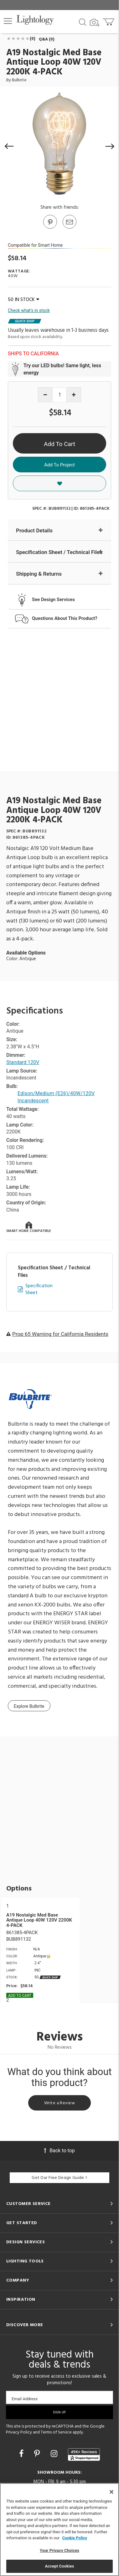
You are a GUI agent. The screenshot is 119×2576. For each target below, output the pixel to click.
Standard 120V (22, 1062)
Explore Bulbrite (29, 1706)
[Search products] (82, 21)
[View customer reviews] (84, 2454)
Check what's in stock (29, 310)
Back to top (59, 2151)
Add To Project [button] (59, 465)
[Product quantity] (59, 395)
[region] (59, 2529)
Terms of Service (56, 2432)
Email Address (25, 2398)
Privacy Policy (19, 2432)
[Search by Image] (94, 22)
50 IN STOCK (23, 300)
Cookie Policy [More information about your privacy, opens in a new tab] (74, 2538)
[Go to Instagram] (55, 2453)
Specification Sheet (39, 1290)
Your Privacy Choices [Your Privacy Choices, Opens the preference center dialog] (59, 2550)
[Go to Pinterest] (49, 228)
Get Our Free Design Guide (59, 2177)
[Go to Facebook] (22, 2453)
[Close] (111, 2492)
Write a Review (59, 2103)
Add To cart (19, 1995)
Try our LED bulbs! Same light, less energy (62, 369)
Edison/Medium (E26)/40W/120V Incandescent (56, 1097)
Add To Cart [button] (59, 444)
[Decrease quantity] (45, 394)
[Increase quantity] (73, 394)
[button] (8, 21)
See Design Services (53, 599)
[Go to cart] (109, 20)
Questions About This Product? (64, 618)
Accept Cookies (59, 2566)
